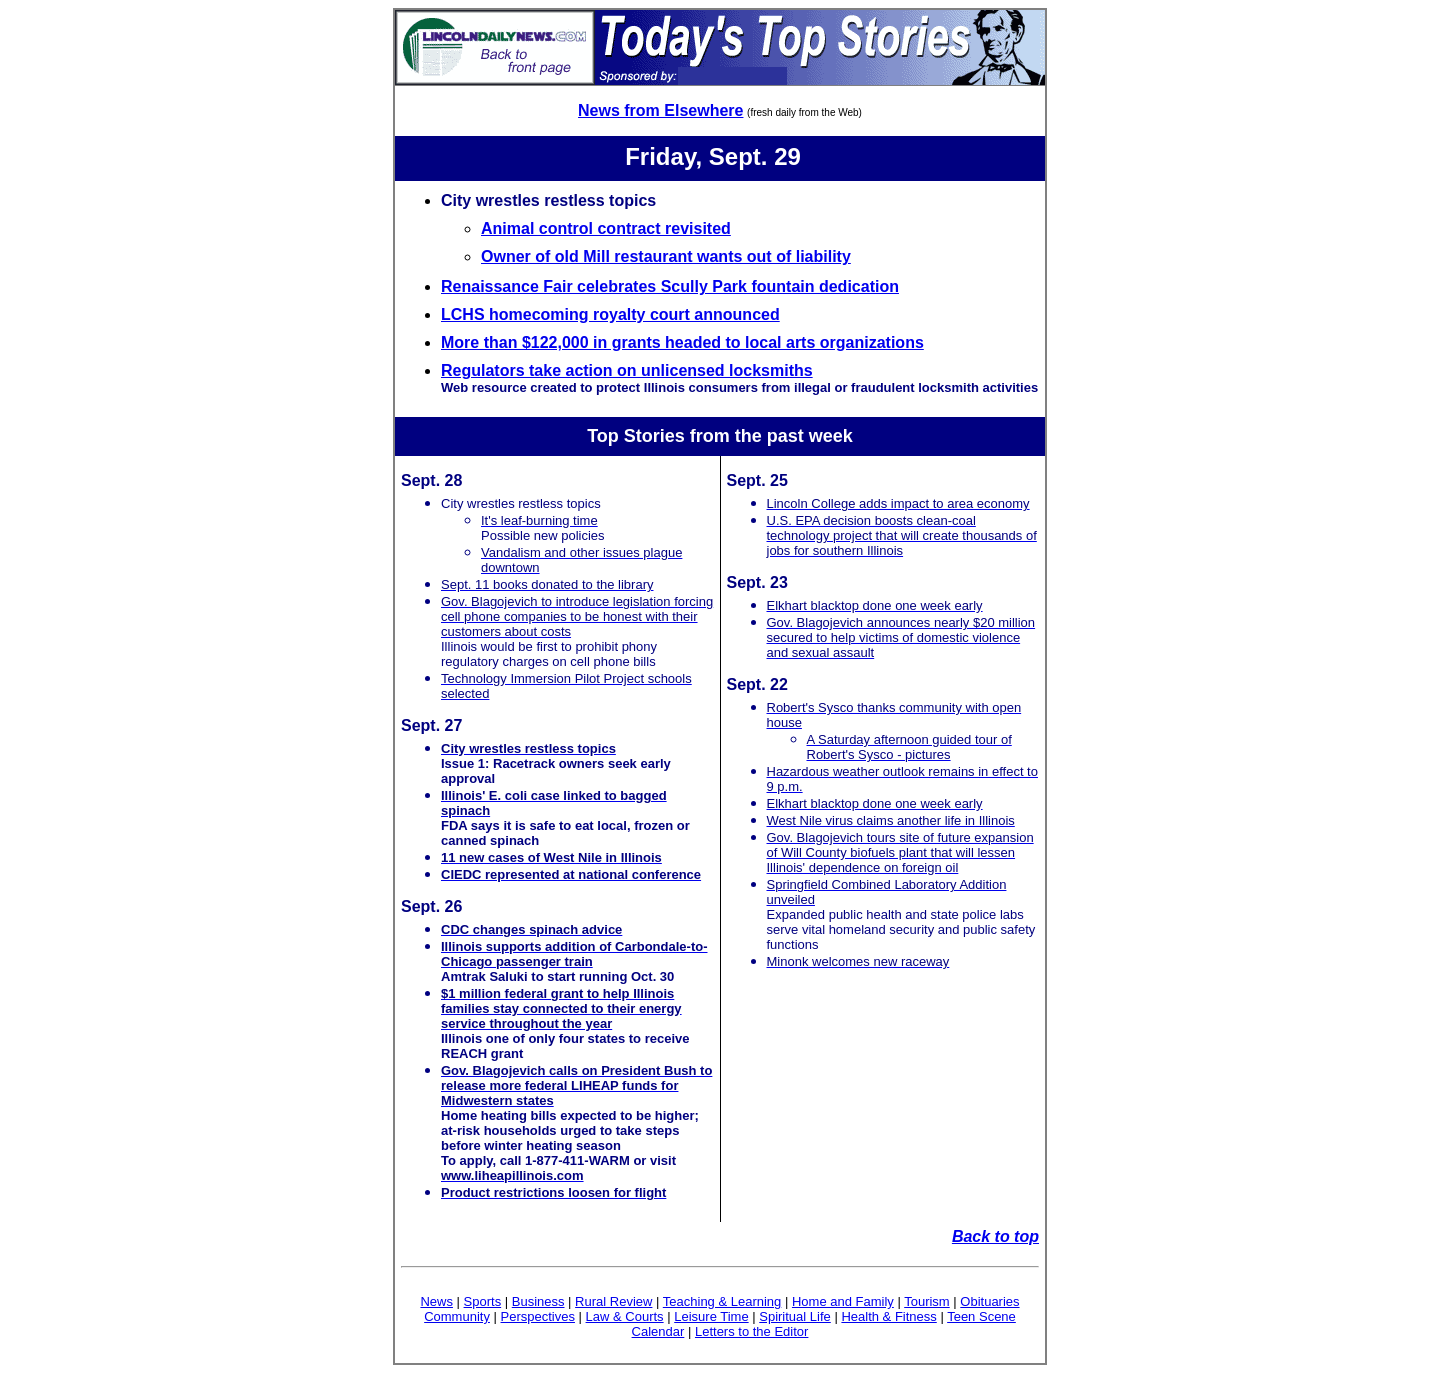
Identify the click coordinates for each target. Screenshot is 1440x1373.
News (436, 1301)
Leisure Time (711, 1316)
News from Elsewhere (660, 110)
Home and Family (843, 1301)
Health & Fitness (888, 1316)
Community (457, 1316)
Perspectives (538, 1316)
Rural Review (613, 1301)
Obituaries (989, 1301)
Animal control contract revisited (606, 228)
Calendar (658, 1331)
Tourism (927, 1301)
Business (538, 1301)
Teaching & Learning (722, 1301)
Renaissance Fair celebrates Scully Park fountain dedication (670, 286)
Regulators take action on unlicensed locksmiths (627, 370)
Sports (483, 1301)
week (831, 436)
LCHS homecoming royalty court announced (610, 314)
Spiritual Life (795, 1316)
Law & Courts (625, 1316)
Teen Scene (981, 1316)
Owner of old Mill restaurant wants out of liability (666, 256)
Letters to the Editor (751, 1331)
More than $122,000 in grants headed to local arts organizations (682, 342)
